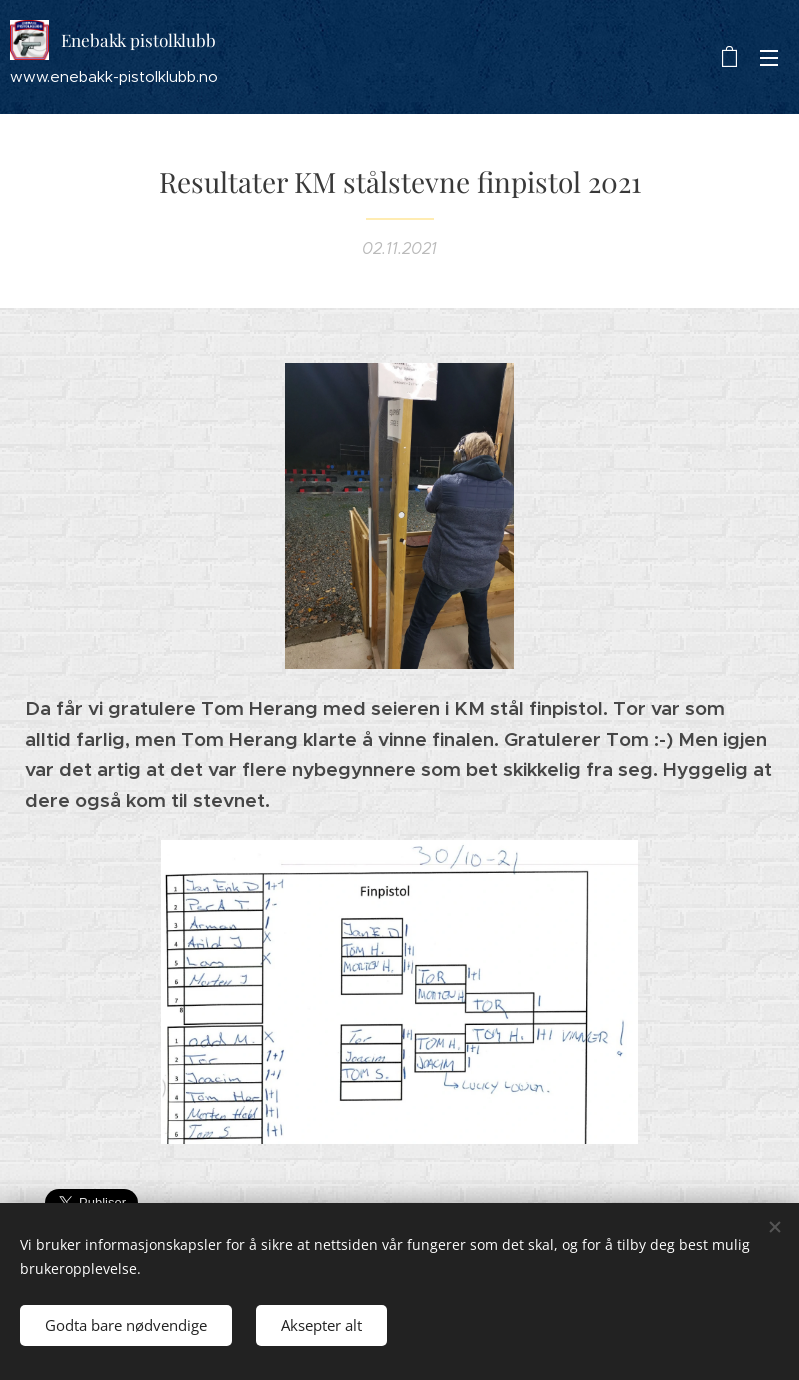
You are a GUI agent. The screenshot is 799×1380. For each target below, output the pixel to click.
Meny (769, 58)
